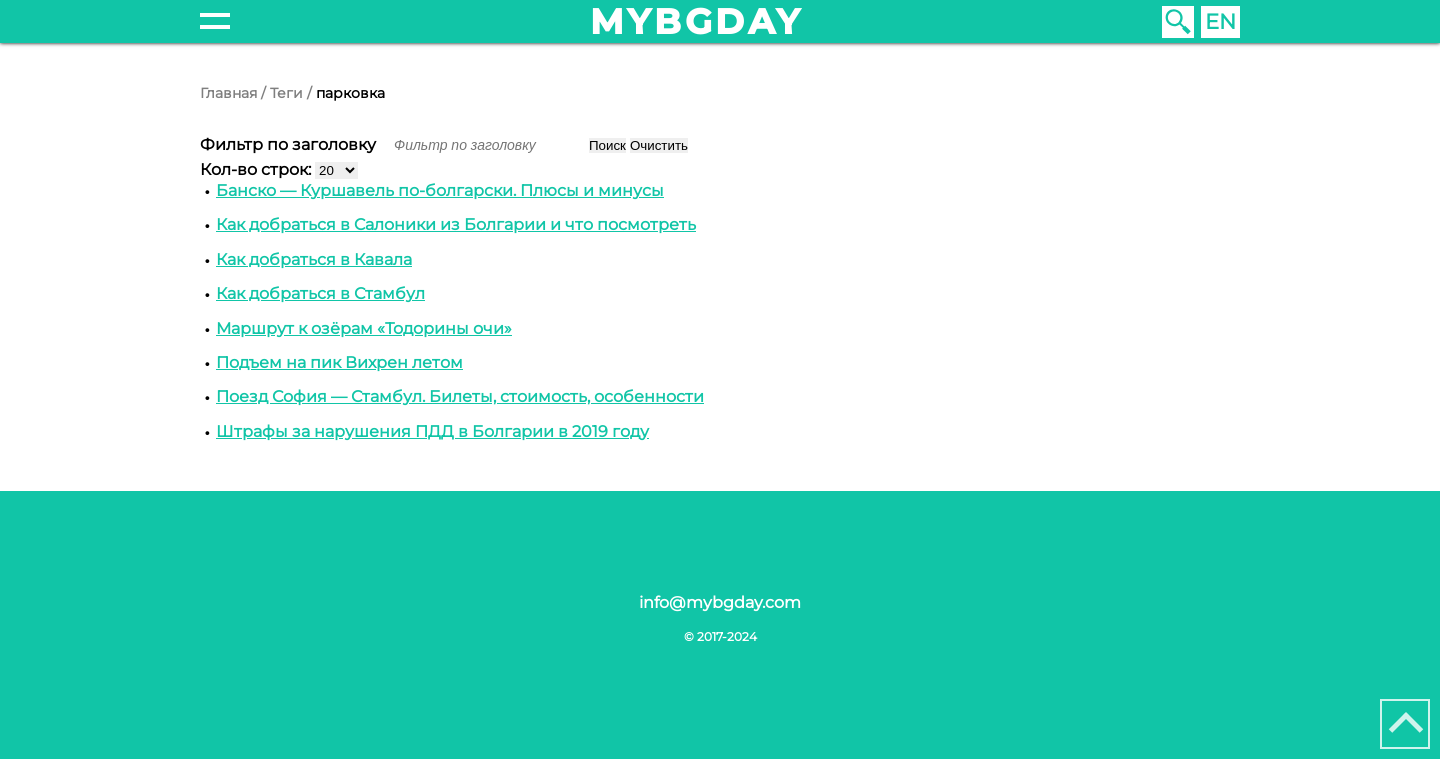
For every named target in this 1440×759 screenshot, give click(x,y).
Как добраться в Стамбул (320, 293)
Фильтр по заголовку (290, 144)
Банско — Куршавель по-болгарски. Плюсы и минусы (440, 190)
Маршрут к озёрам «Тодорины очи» (364, 328)
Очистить (659, 145)
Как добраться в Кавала (314, 259)
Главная (228, 93)
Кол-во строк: (257, 169)
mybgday (697, 21)
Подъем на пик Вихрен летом (339, 362)
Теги (286, 93)
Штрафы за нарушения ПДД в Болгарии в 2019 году (432, 431)
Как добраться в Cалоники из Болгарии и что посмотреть (456, 224)
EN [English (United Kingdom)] (1220, 21)
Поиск (607, 145)
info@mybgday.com (720, 602)
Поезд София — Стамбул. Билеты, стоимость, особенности (460, 396)
